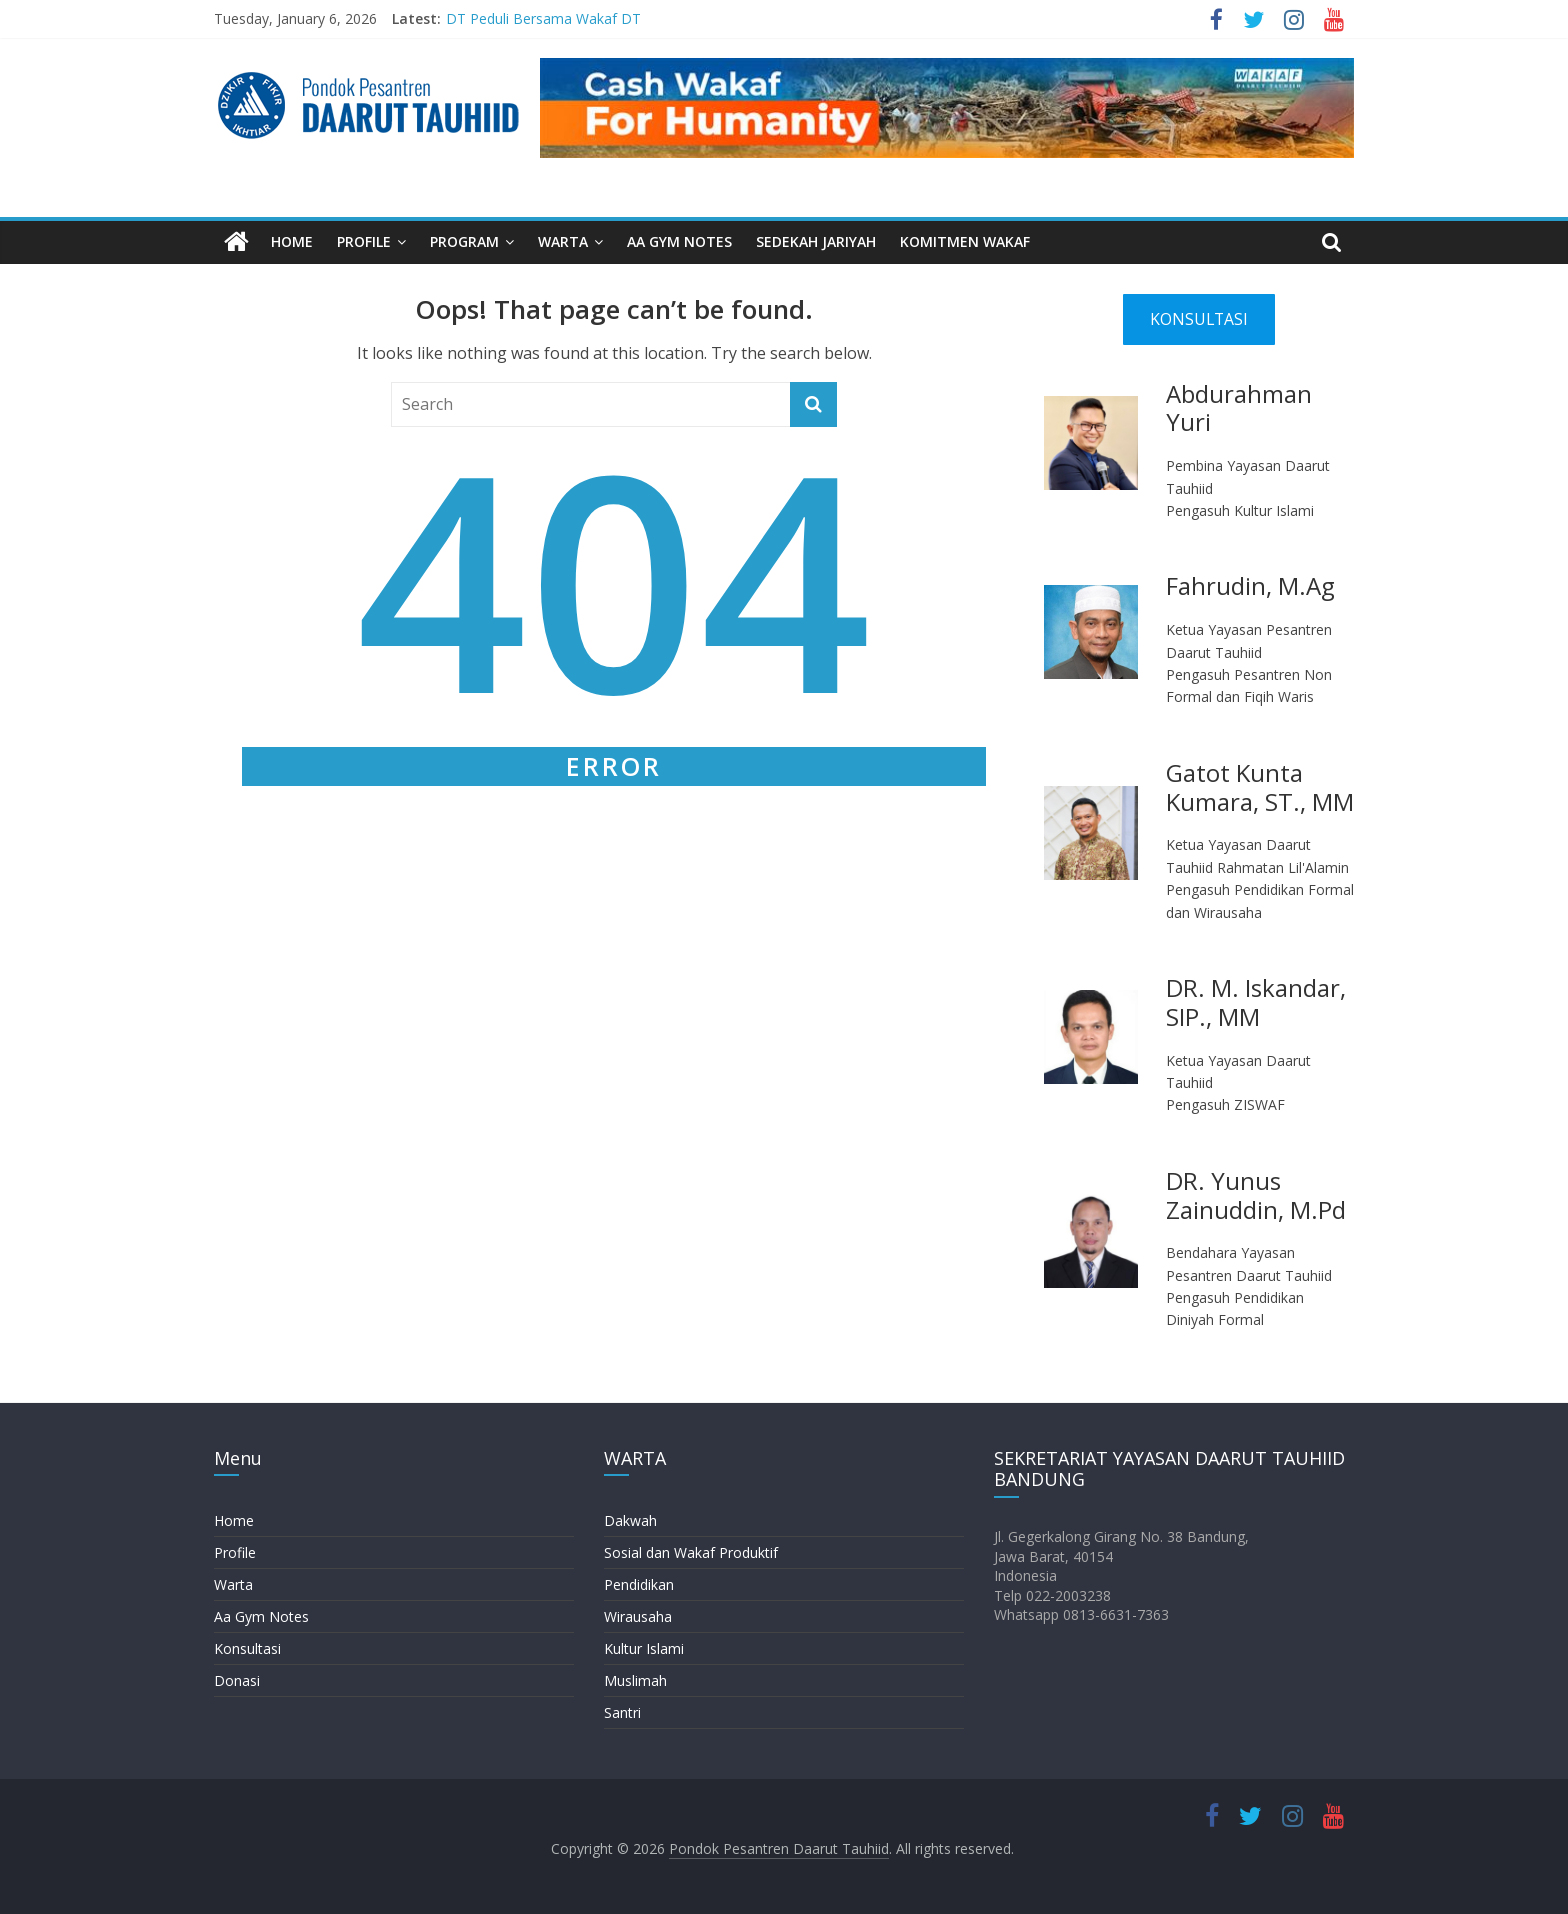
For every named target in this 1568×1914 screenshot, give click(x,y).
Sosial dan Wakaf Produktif (691, 1552)
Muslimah (635, 1680)
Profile (235, 1552)
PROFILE (364, 241)
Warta (233, 1584)
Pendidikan (639, 1584)
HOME (292, 241)
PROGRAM (464, 241)
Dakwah (630, 1520)
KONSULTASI (1199, 319)
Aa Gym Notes (261, 1616)
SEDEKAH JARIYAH (816, 241)
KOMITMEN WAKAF (965, 241)
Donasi (237, 1680)
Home (234, 1520)
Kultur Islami (644, 1648)
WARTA (563, 241)
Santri (622, 1712)
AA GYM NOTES (679, 241)
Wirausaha (638, 1616)
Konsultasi (247, 1648)
